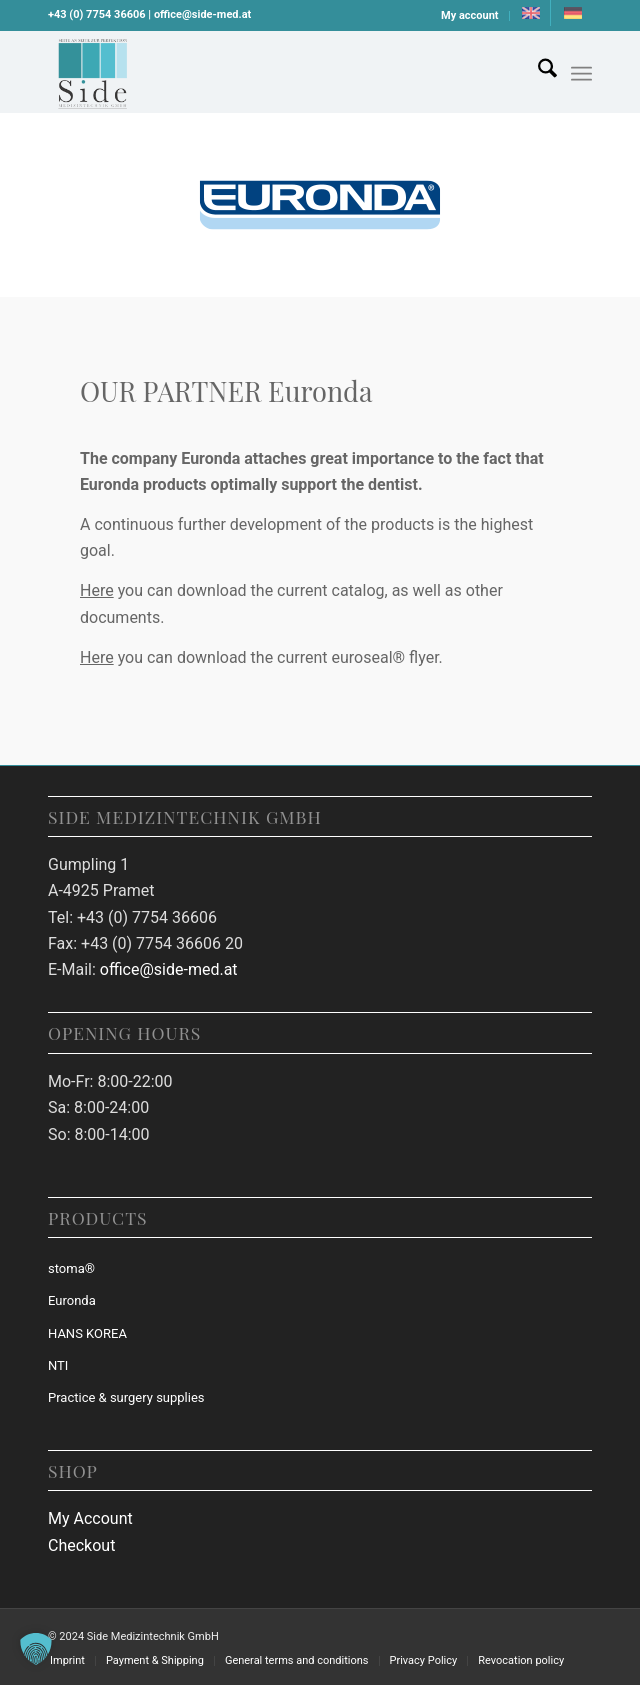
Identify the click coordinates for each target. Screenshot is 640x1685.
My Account (90, 1518)
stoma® (71, 1268)
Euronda (72, 1300)
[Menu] (581, 74)
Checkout (81, 1545)
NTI (58, 1365)
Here (97, 590)
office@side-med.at (169, 969)
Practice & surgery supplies (126, 1397)
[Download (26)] (265, 72)
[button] (36, 1649)
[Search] (537, 72)
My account (470, 15)
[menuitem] (470, 16)
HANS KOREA (87, 1333)
